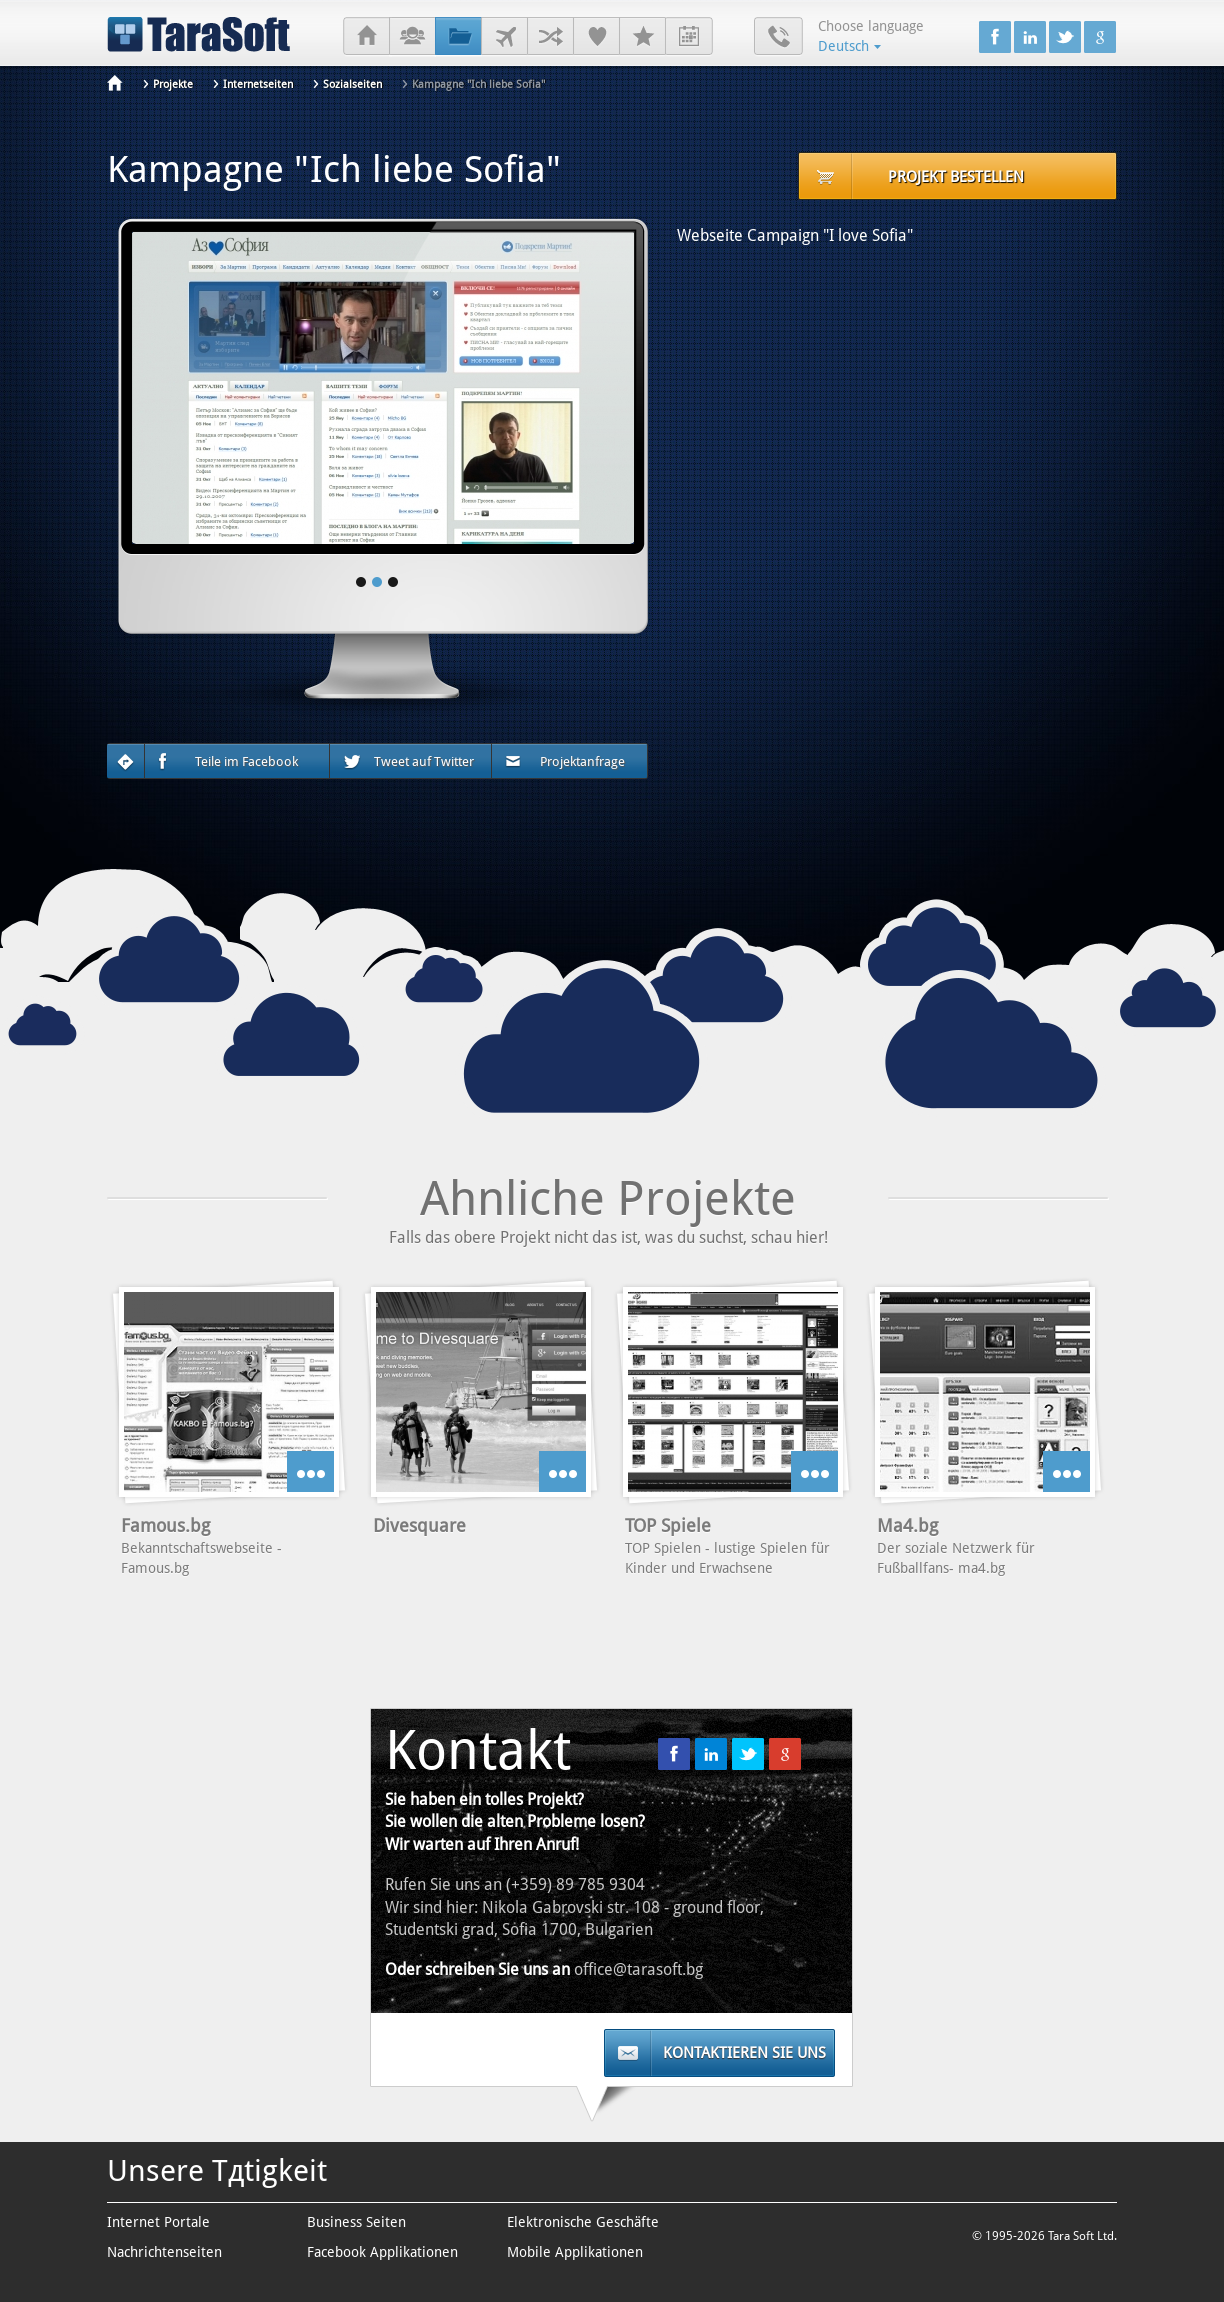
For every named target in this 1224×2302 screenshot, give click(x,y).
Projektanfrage (565, 761)
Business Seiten (356, 2222)
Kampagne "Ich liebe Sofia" (478, 84)
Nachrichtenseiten (164, 2252)
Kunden (504, 37)
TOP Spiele (668, 1525)
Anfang (366, 37)
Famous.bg (165, 1525)
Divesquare (419, 1525)
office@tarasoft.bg (638, 1969)
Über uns (412, 37)
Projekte (458, 37)
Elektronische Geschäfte (583, 2222)
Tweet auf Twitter (408, 762)
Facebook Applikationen (382, 2252)
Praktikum (689, 37)
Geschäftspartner (550, 37)
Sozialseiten (352, 84)
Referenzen (596, 37)
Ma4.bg (907, 1525)
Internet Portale (158, 2222)
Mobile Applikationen (575, 2252)
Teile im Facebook (228, 762)
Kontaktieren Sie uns (744, 2053)
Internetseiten (258, 84)
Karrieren (642, 37)
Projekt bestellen (956, 177)
